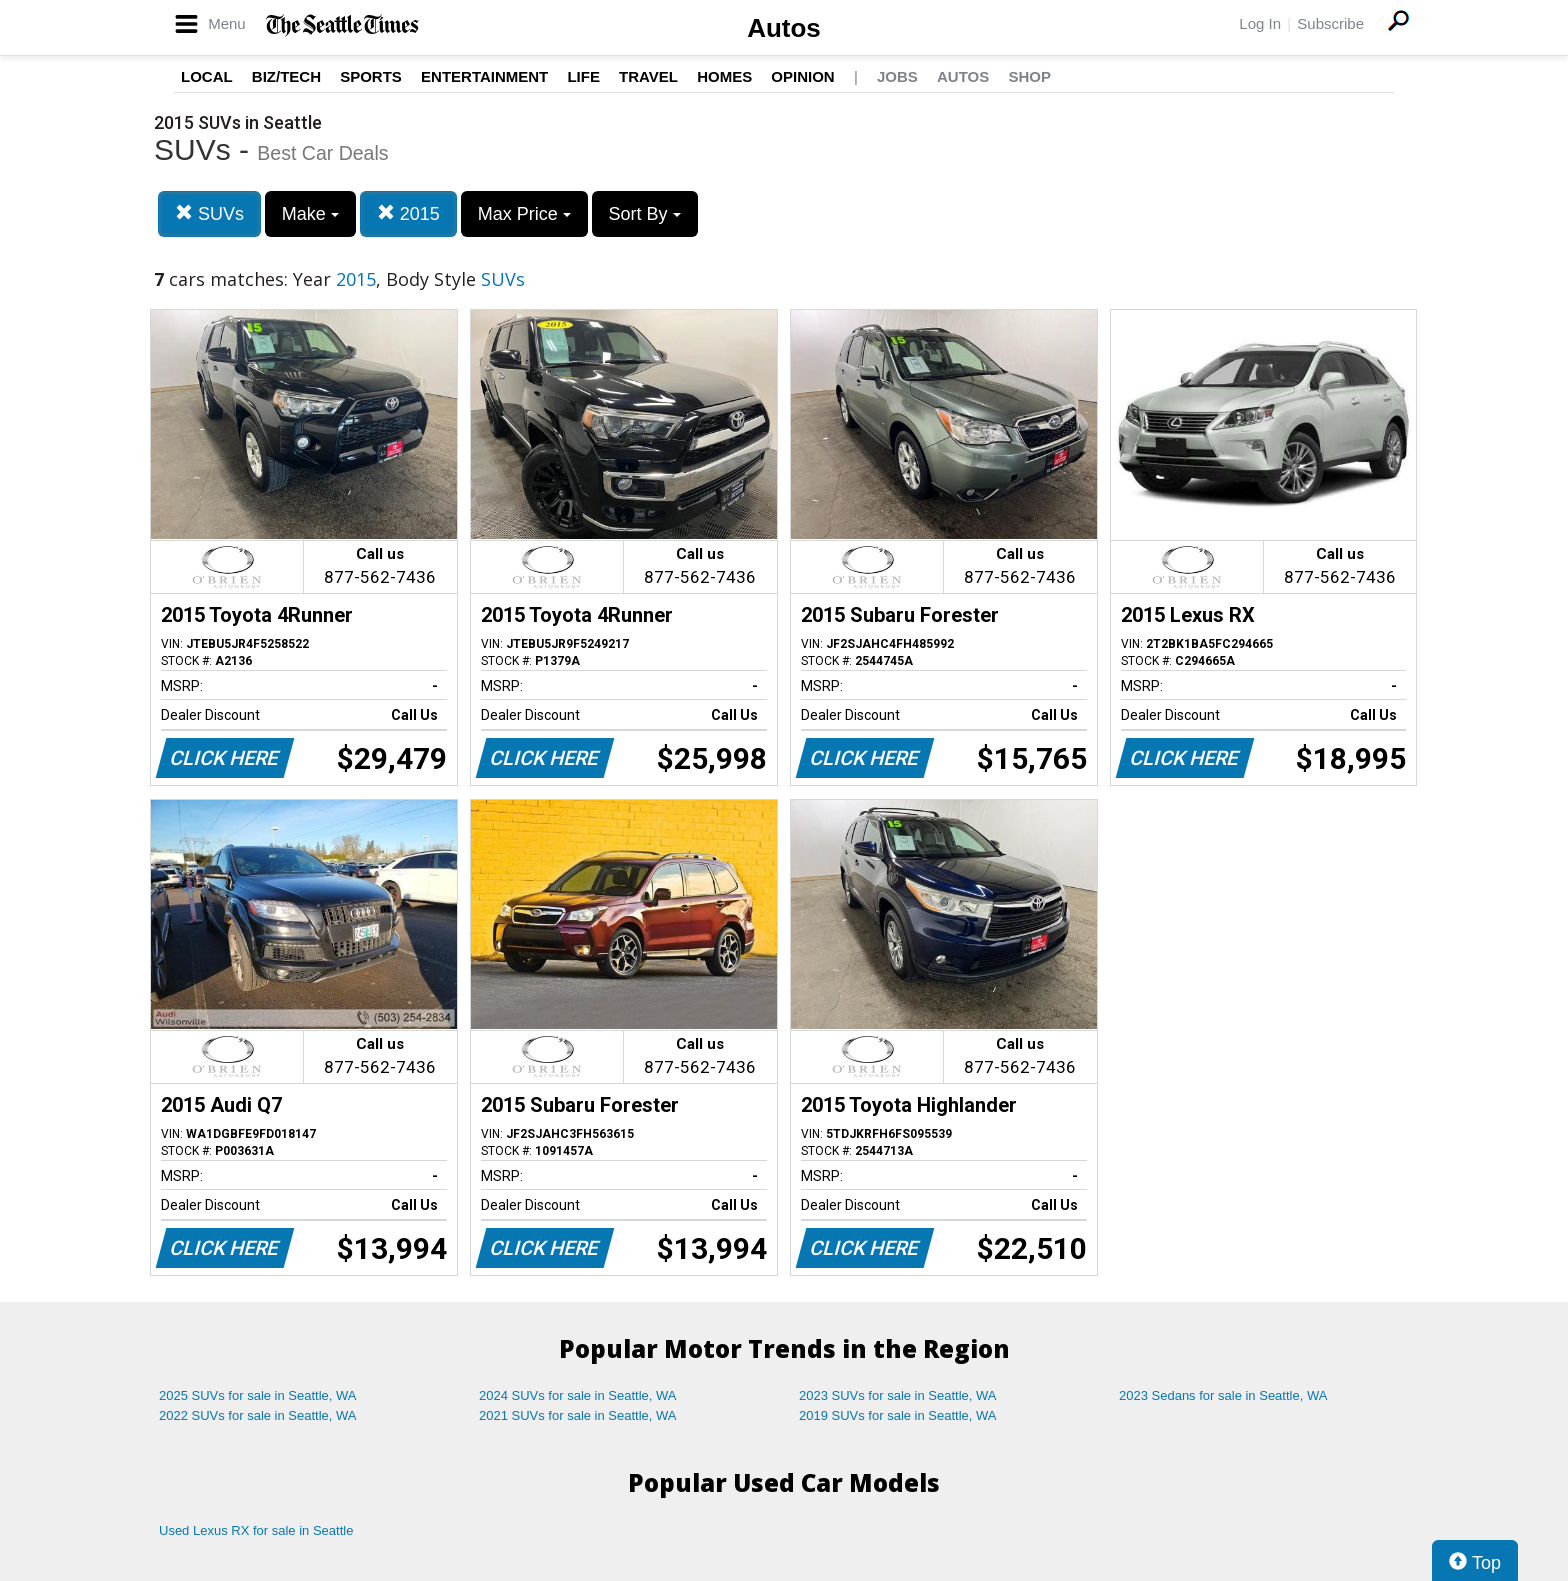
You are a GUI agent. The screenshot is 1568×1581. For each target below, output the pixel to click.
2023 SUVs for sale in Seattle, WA (898, 1395)
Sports (371, 76)
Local (207, 76)
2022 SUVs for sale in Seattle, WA (258, 1415)
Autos (784, 28)
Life (583, 76)
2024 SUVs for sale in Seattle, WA (578, 1395)
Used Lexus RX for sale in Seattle (256, 1530)
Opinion (802, 76)
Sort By (645, 214)
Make (310, 214)
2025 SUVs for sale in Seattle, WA (258, 1395)
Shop (1029, 76)
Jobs (897, 76)
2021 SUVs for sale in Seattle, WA (578, 1415)
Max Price (524, 214)
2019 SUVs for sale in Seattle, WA (898, 1415)
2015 (408, 213)
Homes (724, 76)
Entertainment (484, 76)
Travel (648, 76)
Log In (1260, 23)
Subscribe (1330, 23)
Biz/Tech (286, 76)
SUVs (209, 213)
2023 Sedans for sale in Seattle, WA (1223, 1395)
